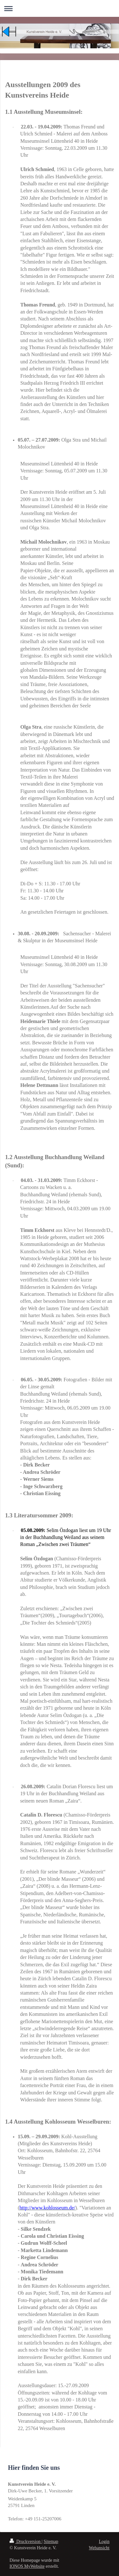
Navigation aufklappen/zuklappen (59, 8)
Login (104, 2541)
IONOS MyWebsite (27, 2566)
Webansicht (99, 2547)
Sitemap (51, 2541)
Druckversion (26, 2541)
